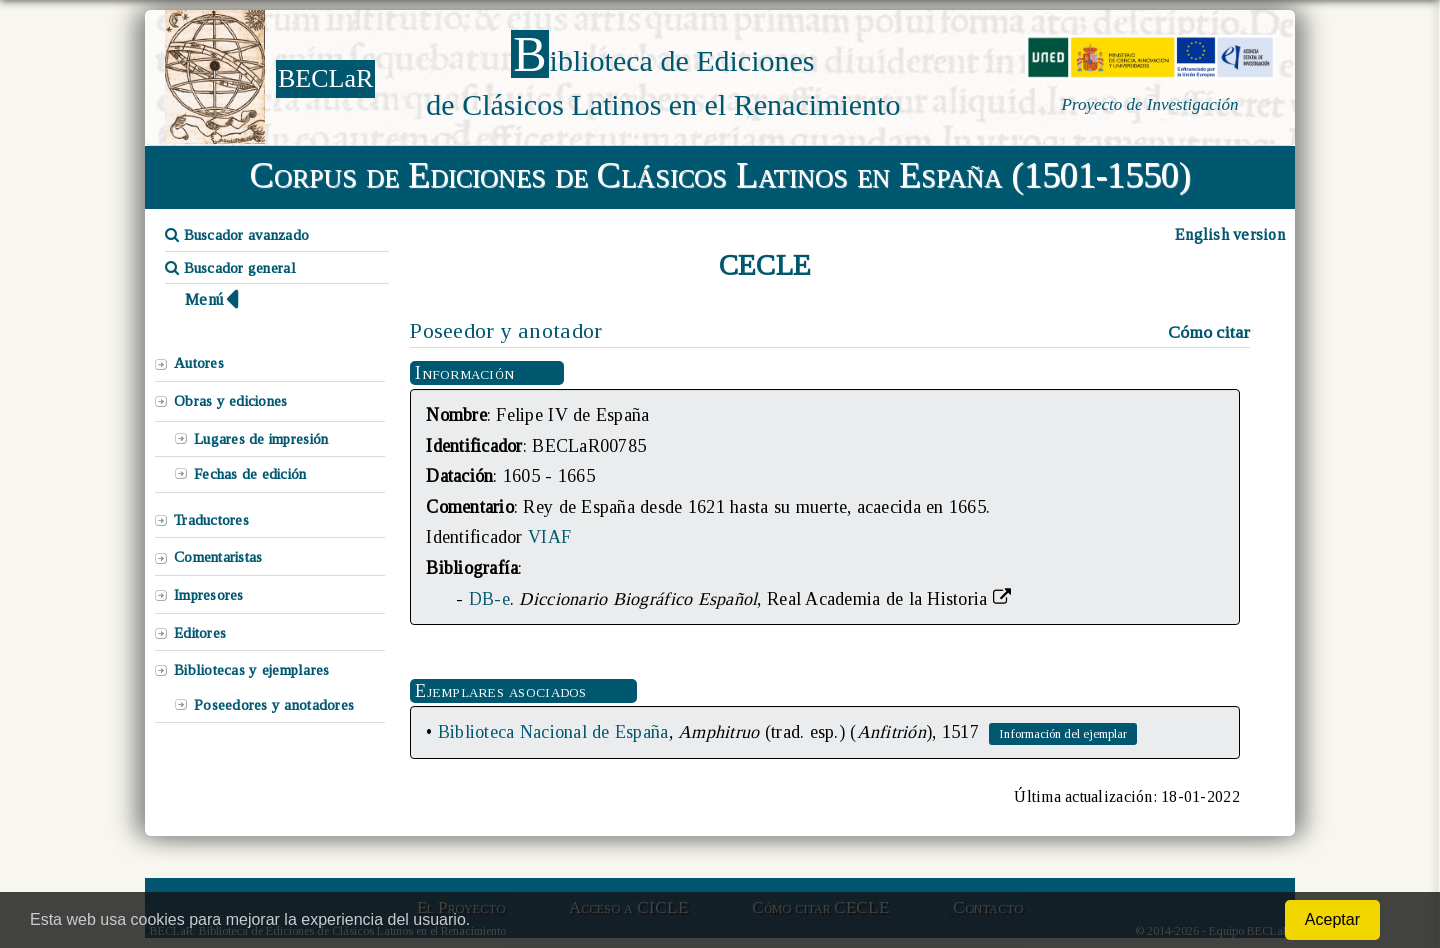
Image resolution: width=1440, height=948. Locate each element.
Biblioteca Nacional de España (553, 732)
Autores (199, 363)
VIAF (549, 537)
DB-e (489, 599)
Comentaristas (218, 557)
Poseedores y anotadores (274, 705)
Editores (200, 633)
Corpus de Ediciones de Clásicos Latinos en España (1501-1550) (720, 175)
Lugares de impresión (261, 439)
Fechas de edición (250, 474)
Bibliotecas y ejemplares (251, 670)
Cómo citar (1209, 332)
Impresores (209, 595)
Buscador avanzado (237, 235)
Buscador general (230, 268)
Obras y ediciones (231, 401)
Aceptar (1332, 919)
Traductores (211, 520)
